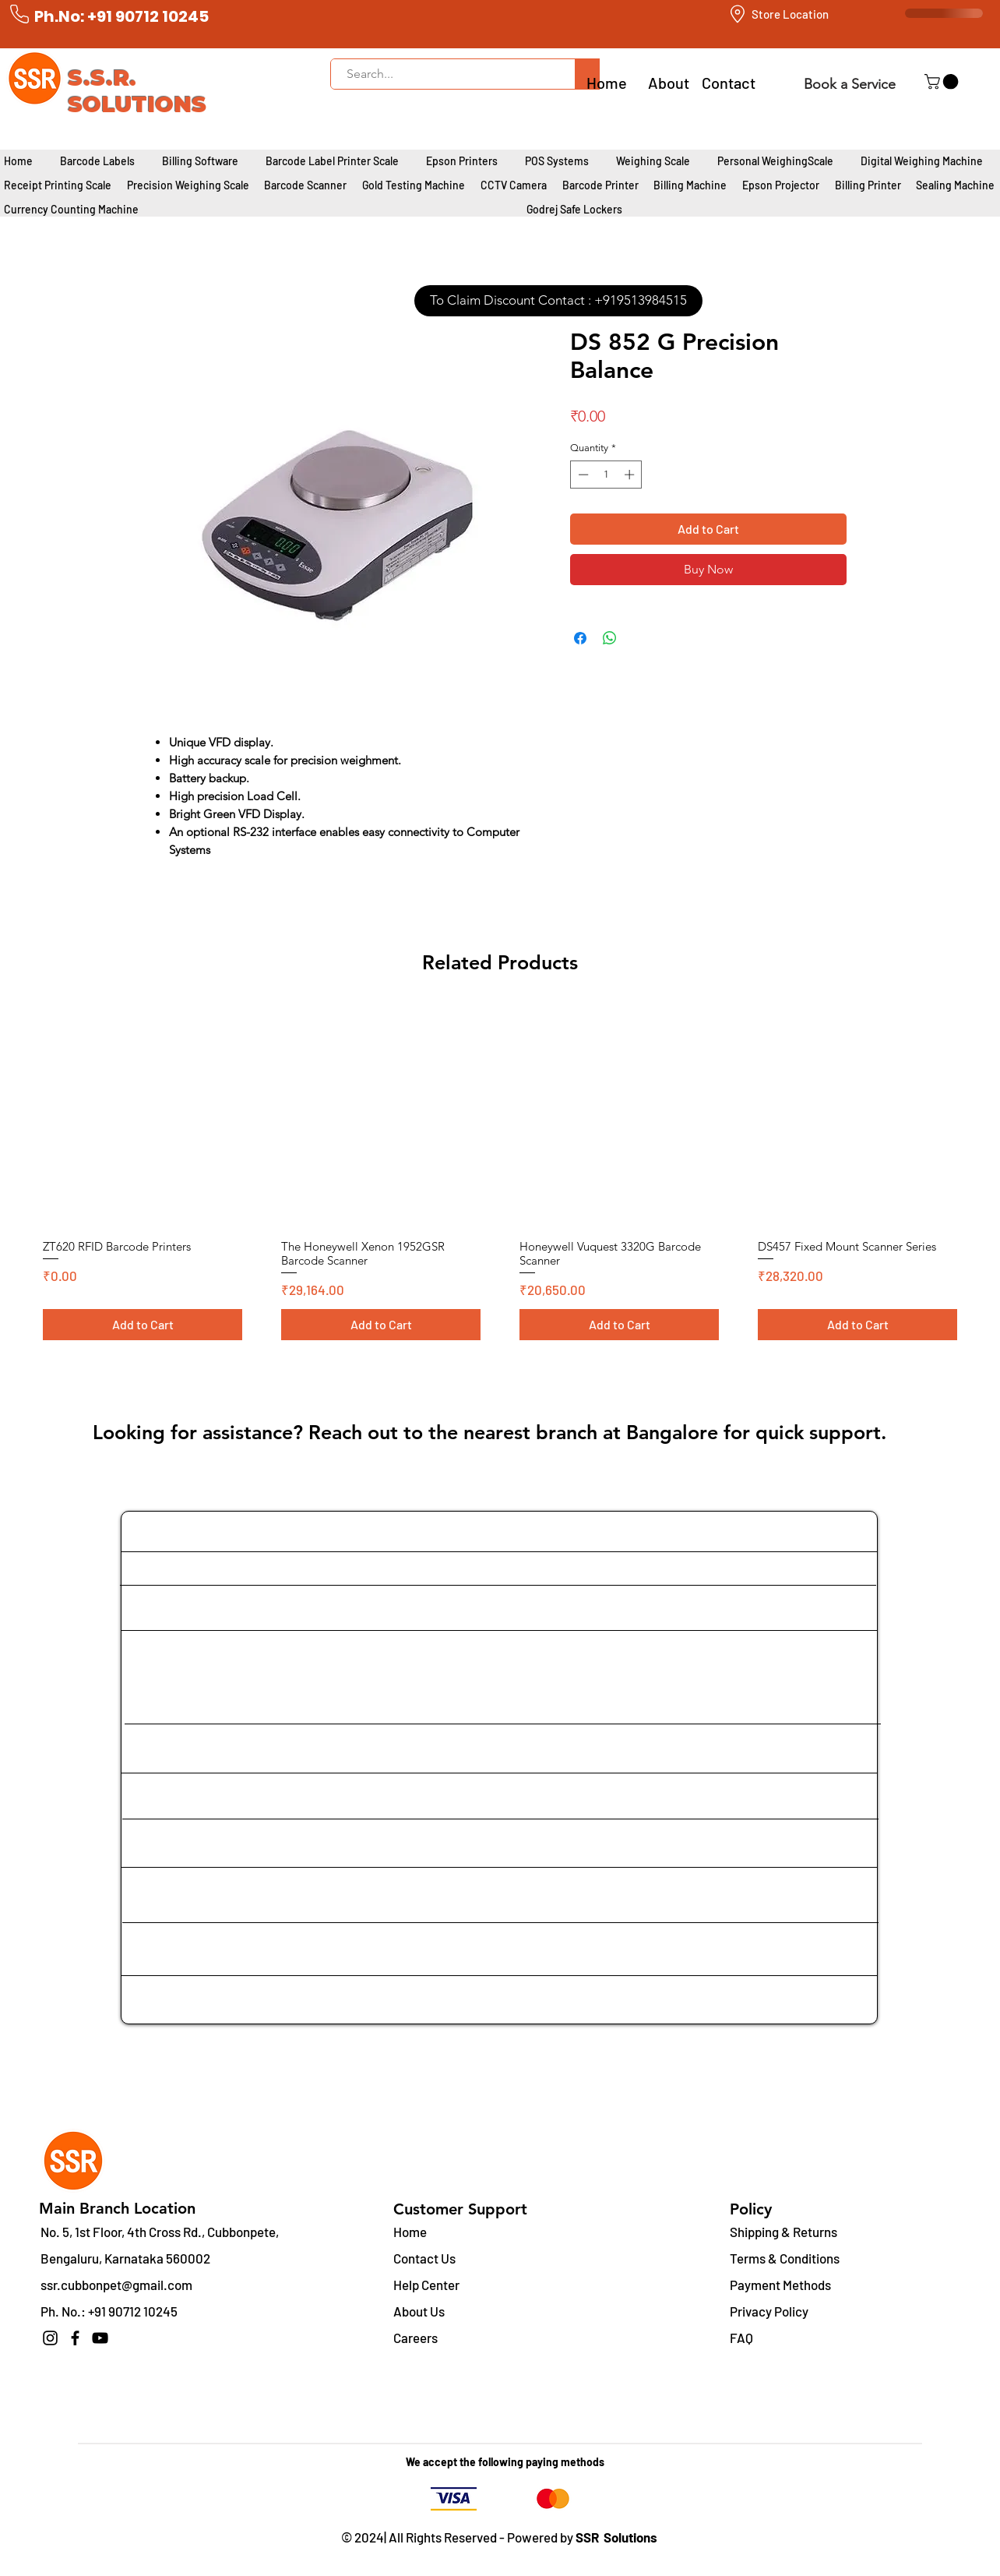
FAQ (741, 2337)
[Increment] (630, 474)
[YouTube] (100, 2338)
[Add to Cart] (142, 1324)
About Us (419, 2311)
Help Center (426, 2284)
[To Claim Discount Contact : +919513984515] (558, 300)
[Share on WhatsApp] (609, 638)
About (668, 82)
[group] (500, 1178)
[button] (943, 82)
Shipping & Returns (783, 2231)
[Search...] (444, 74)
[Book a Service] (849, 84)
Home (410, 2231)
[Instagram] (50, 2338)
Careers (415, 2337)
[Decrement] (581, 474)
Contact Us (424, 2258)
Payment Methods (781, 2284)
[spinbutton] (606, 474)
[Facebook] (75, 2338)
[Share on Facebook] (580, 638)
